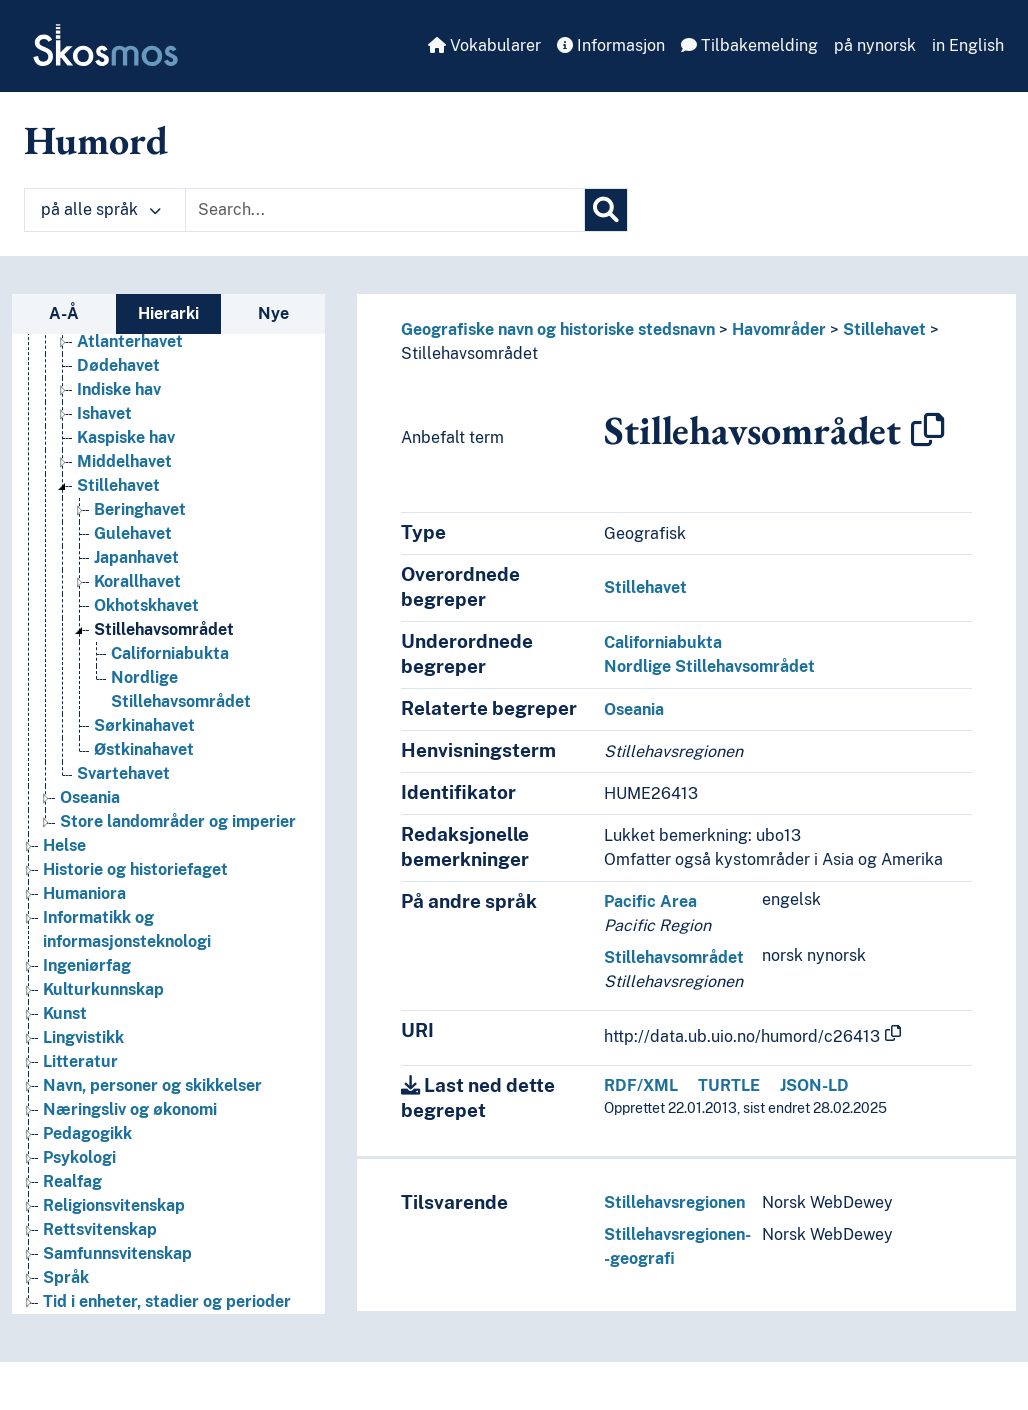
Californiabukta (663, 642)
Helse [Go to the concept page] (64, 845)
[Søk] (606, 210)
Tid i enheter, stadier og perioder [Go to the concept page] (167, 1301)
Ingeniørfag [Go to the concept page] (87, 965)
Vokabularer (484, 45)
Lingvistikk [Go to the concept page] (83, 1037)
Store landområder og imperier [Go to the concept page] (178, 821)
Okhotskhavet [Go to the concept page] (146, 605)
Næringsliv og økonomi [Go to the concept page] (130, 1109)
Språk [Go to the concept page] (66, 1277)
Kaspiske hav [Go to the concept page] (126, 437)
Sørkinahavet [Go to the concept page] (144, 725)
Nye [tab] (273, 313)
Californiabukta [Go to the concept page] (170, 653)
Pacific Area (650, 901)
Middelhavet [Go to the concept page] (124, 461)
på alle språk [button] (101, 209)
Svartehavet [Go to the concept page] (123, 773)
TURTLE (729, 1085)
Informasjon (611, 45)
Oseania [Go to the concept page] (90, 797)
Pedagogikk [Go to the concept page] (87, 1133)
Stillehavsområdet (469, 353)
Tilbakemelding (749, 45)
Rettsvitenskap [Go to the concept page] (100, 1229)
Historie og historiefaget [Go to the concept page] (135, 869)
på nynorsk (875, 45)
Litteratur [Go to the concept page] (80, 1061)
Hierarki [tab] (168, 313)
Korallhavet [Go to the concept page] (137, 581)
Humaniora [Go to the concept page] (84, 893)
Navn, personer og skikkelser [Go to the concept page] (152, 1085)
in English (968, 45)
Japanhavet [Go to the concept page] (136, 557)
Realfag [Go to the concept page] (72, 1181)
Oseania (634, 709)
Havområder (779, 329)
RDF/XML (641, 1085)
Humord (96, 140)
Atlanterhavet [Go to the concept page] (130, 341)
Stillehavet (884, 329)
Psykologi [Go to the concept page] (79, 1157)
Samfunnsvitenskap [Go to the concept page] (117, 1253)
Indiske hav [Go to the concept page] (119, 389)
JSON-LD (814, 1085)
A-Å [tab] (64, 313)
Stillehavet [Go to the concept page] (118, 485)
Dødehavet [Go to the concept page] (118, 365)
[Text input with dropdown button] (385, 210)
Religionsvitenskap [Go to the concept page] (114, 1205)
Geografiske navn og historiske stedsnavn (558, 329)
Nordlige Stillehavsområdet (709, 666)
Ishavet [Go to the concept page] (104, 413)
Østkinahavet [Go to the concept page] (144, 749)
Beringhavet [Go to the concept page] (140, 509)
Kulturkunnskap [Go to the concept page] (103, 989)
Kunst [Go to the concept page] (65, 1013)
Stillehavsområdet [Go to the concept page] (164, 629)
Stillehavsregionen (674, 1202)
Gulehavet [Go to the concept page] (133, 533)
